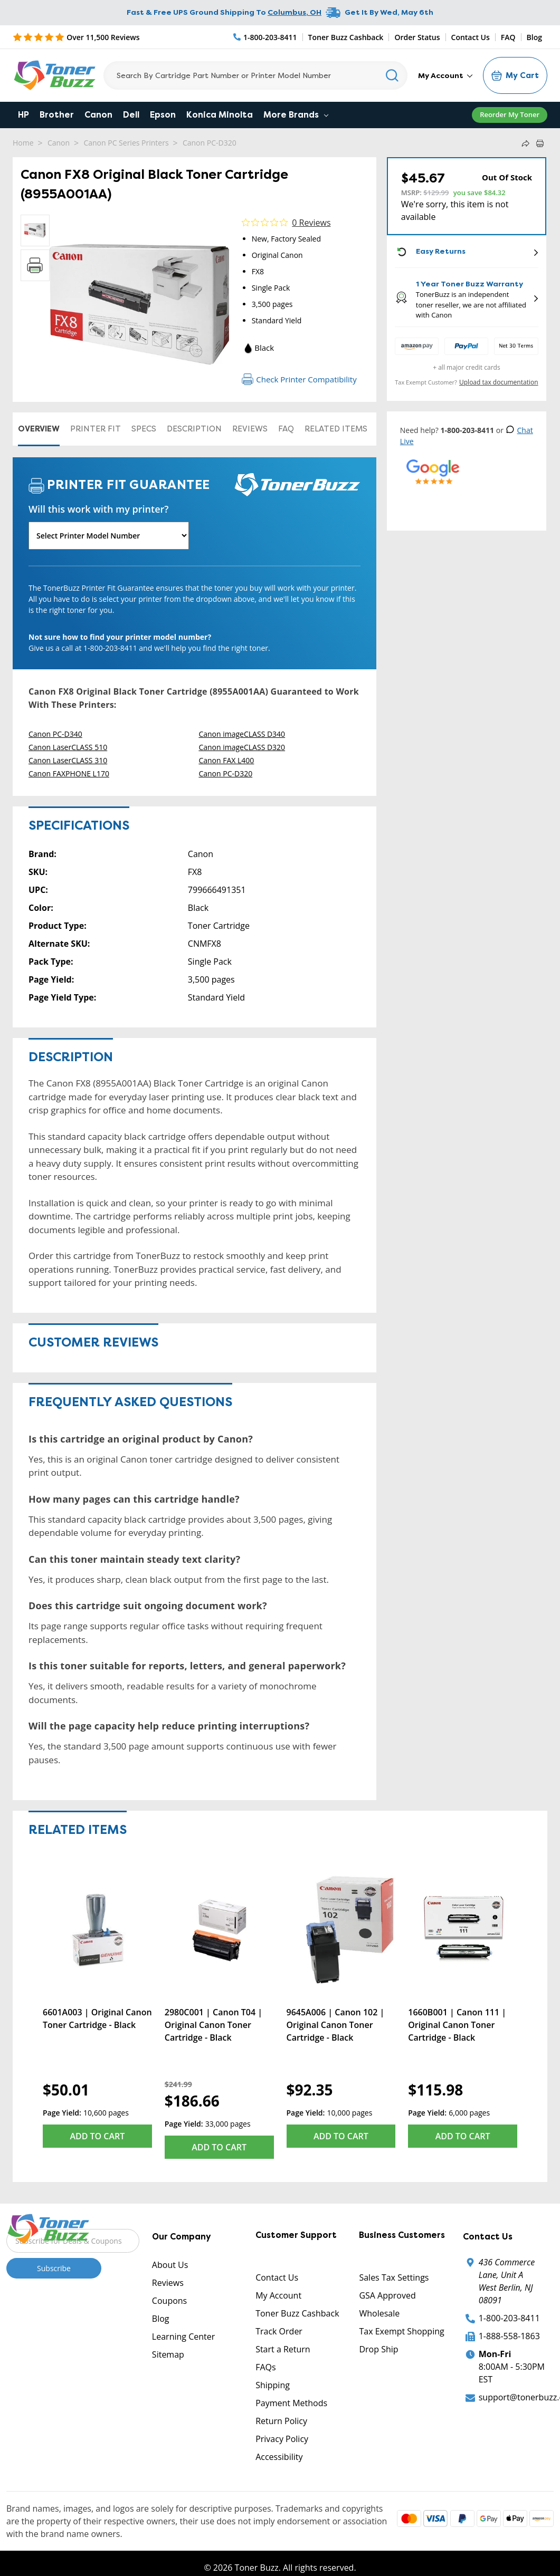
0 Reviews (311, 222)
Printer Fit (95, 429)
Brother (57, 114)
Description (194, 429)
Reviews (250, 429)
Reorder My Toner (509, 114)
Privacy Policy (281, 2439)
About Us (170, 2265)
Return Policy (281, 2421)
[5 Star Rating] (76, 37)
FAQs (265, 2367)
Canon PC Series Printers (125, 143)
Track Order (278, 2331)
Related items (336, 429)
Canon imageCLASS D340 (241, 734)
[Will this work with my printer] (109, 536)
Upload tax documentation (498, 382)
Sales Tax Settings (394, 2277)
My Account (445, 75)
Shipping (272, 2385)
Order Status (417, 37)
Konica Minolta (219, 114)
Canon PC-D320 (209, 143)
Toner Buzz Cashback (346, 37)
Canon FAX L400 (226, 760)
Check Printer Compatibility (299, 379)
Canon (98, 114)
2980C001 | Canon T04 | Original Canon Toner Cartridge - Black (213, 2024)
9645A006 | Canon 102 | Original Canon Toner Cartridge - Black (336, 2024)
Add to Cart (97, 2136)
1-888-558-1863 (509, 2336)
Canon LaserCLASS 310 (68, 760)
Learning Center (183, 2336)
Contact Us (470, 37)
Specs (143, 429)
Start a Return (282, 2349)
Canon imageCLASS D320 (241, 747)
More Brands (295, 114)
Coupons (169, 2300)
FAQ (508, 37)
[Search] (255, 75)
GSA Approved (387, 2295)
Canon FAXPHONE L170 (69, 773)
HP (23, 114)
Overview (39, 429)
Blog (534, 37)
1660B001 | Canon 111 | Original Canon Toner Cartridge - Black (457, 2024)
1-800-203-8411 (509, 2318)
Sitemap (168, 2354)
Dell (131, 114)
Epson (163, 114)
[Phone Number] (265, 37)
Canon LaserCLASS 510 (68, 747)
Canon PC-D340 (55, 734)
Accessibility (278, 2457)
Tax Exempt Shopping (401, 2331)
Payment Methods (291, 2403)
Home (23, 143)
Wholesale (379, 2313)
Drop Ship (378, 2349)
